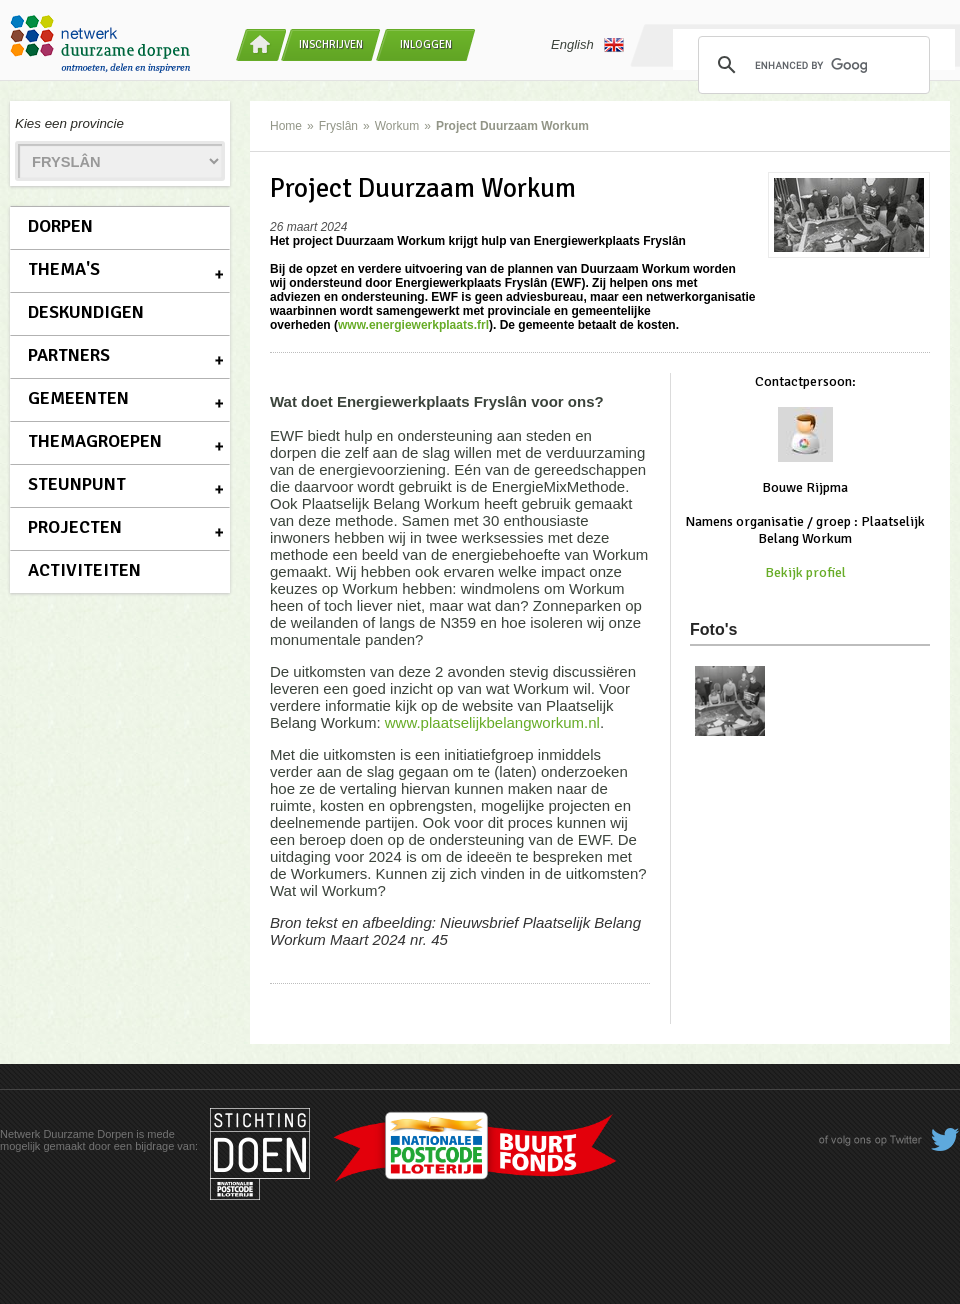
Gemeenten (78, 398)
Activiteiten (84, 570)
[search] (811, 65)
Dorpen (60, 226)
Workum (397, 126)
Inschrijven (331, 44)
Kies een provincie (69, 123)
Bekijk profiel (805, 572)
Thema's (64, 269)
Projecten (75, 527)
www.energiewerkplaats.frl (413, 325)
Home (286, 126)
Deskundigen (86, 312)
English (587, 45)
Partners (69, 355)
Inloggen (426, 44)
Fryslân (338, 126)
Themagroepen (95, 441)
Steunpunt (77, 484)
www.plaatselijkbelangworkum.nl (492, 722)
